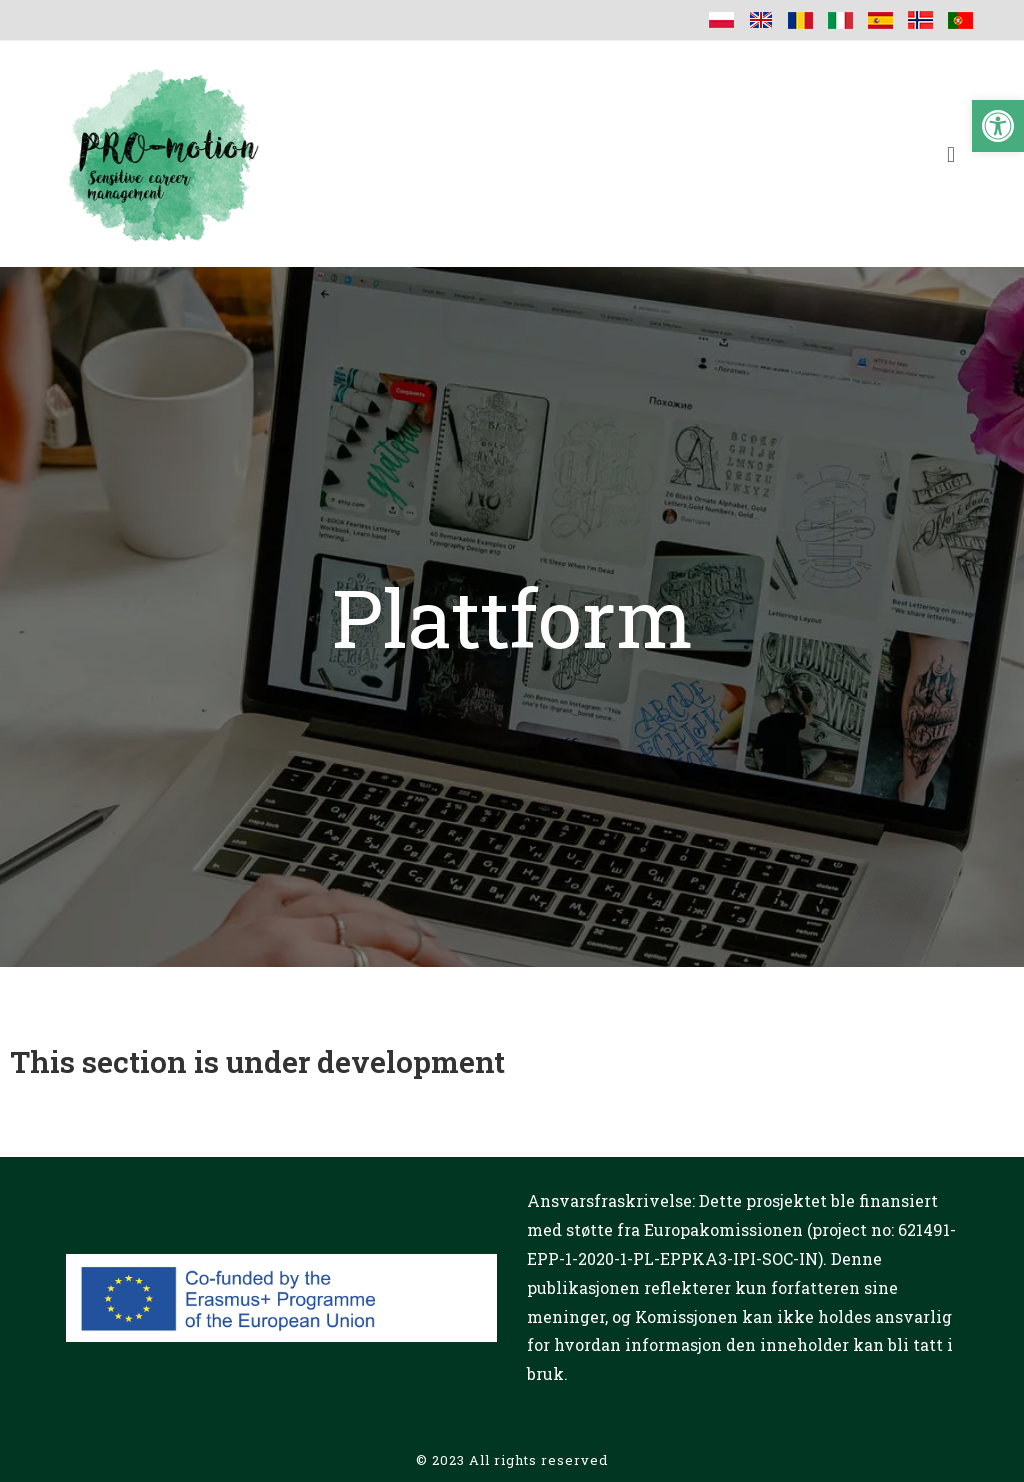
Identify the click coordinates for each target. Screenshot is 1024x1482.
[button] (998, 126)
